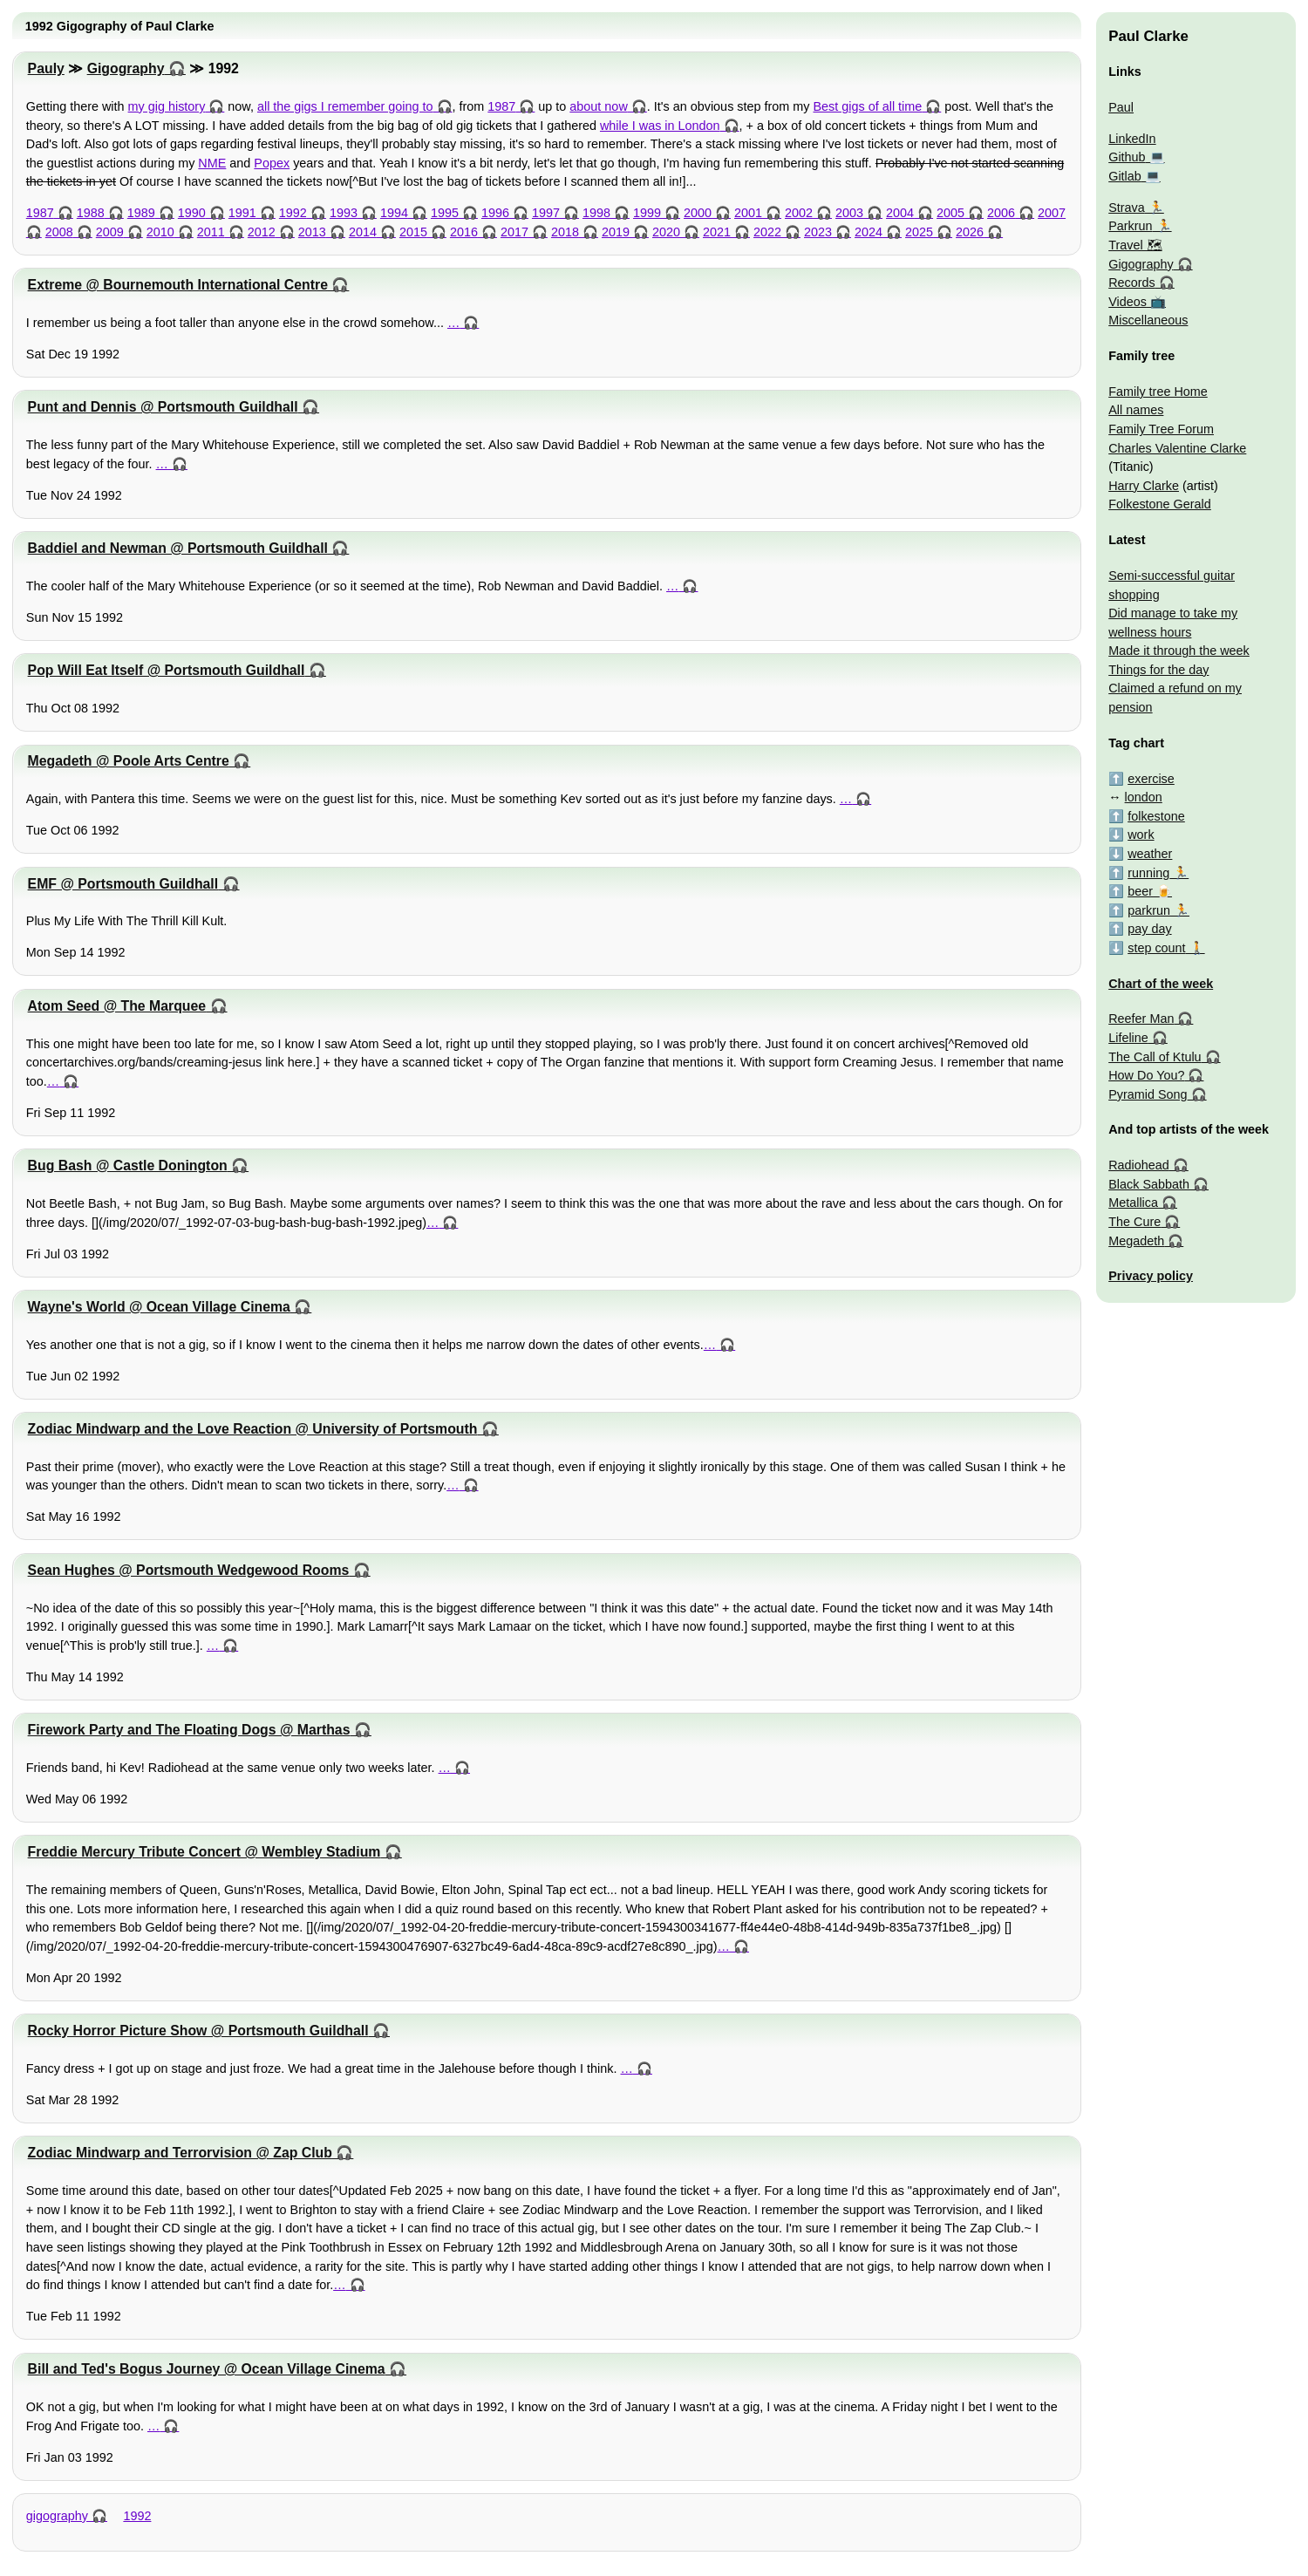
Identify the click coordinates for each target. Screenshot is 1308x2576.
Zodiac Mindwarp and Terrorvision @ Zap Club (180, 2152)
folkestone (1156, 816)
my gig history (167, 106)
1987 (501, 106)
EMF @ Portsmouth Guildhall (123, 883)
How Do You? (1146, 1075)
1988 (91, 213)
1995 (445, 213)
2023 (818, 232)
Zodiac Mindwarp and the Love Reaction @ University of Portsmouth (253, 1428)
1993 (344, 213)
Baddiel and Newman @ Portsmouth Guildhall (178, 548)
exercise (1151, 779)
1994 (394, 213)
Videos (1127, 302)
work (1140, 835)
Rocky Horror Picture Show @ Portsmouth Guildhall (198, 2030)
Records (1131, 283)
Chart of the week (1160, 984)
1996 (495, 213)
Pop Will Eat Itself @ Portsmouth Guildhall (166, 670)
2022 (767, 232)
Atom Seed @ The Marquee (117, 1005)
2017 (514, 232)
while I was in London (660, 126)
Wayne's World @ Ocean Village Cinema (159, 1306)
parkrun (1148, 910)
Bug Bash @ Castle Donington (128, 1165)
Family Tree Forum (1161, 429)
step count (1156, 948)
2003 (849, 213)
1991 (242, 213)
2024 (868, 232)
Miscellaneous (1148, 320)
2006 (1001, 213)
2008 (59, 232)
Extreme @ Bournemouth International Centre (178, 284)
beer (1140, 891)
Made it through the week (1179, 651)
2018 (565, 232)
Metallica (1133, 1203)
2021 (717, 232)
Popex (272, 163)
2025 (919, 232)
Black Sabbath (1148, 1184)
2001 (748, 213)
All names (1135, 410)
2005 (950, 213)
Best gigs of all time (867, 106)
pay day (1149, 929)
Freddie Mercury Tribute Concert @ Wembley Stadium (204, 1851)
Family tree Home (1158, 392)
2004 (900, 213)
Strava (1126, 208)
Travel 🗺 (1135, 245)
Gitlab (1124, 176)
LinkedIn (1131, 139)
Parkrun (1130, 226)
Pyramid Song (1147, 1094)
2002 (799, 213)
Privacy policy (1150, 1276)
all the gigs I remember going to (345, 106)
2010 (160, 232)
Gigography (126, 68)
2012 (262, 232)
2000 (698, 213)
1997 (546, 213)
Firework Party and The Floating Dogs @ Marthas (189, 1729)
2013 (312, 232)
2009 (110, 232)
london (1143, 797)
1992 (293, 213)
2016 (464, 232)
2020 (666, 232)
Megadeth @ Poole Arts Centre (128, 760)
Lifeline (1128, 1038)
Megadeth (1136, 1241)
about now (598, 106)
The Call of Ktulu (1154, 1057)
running (1148, 873)
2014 (363, 232)
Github (1126, 157)
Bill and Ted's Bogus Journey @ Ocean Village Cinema (206, 2368)
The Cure (1134, 1222)
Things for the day (1158, 670)
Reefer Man (1141, 1019)
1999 (647, 213)
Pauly (46, 68)
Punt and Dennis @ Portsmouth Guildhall (163, 406)
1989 (141, 213)
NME (212, 163)
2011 (211, 232)
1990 (192, 213)
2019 (616, 232)
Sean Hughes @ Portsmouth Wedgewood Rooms (189, 1570)
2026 (970, 232)
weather (1149, 854)
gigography (57, 2516)
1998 (596, 213)
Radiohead (1138, 1165)
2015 (413, 232)
